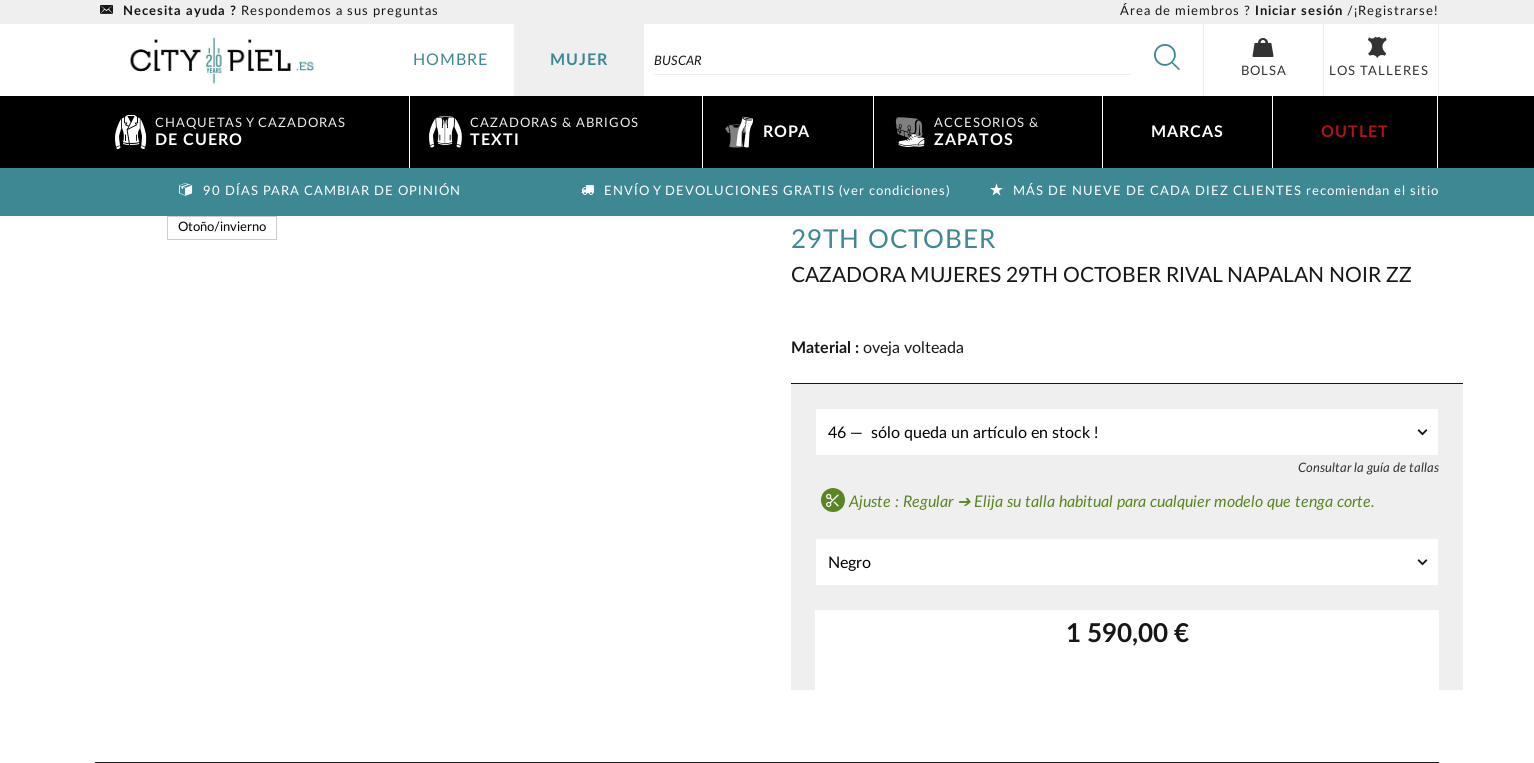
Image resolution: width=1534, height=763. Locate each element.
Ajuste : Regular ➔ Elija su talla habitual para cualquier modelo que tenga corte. (1098, 500)
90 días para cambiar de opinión (318, 191)
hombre (450, 60)
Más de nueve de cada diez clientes (1212, 191)
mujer (579, 60)
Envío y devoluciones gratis (763, 191)
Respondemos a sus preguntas (267, 11)
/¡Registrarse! (1279, 11)
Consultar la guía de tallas (1368, 468)
